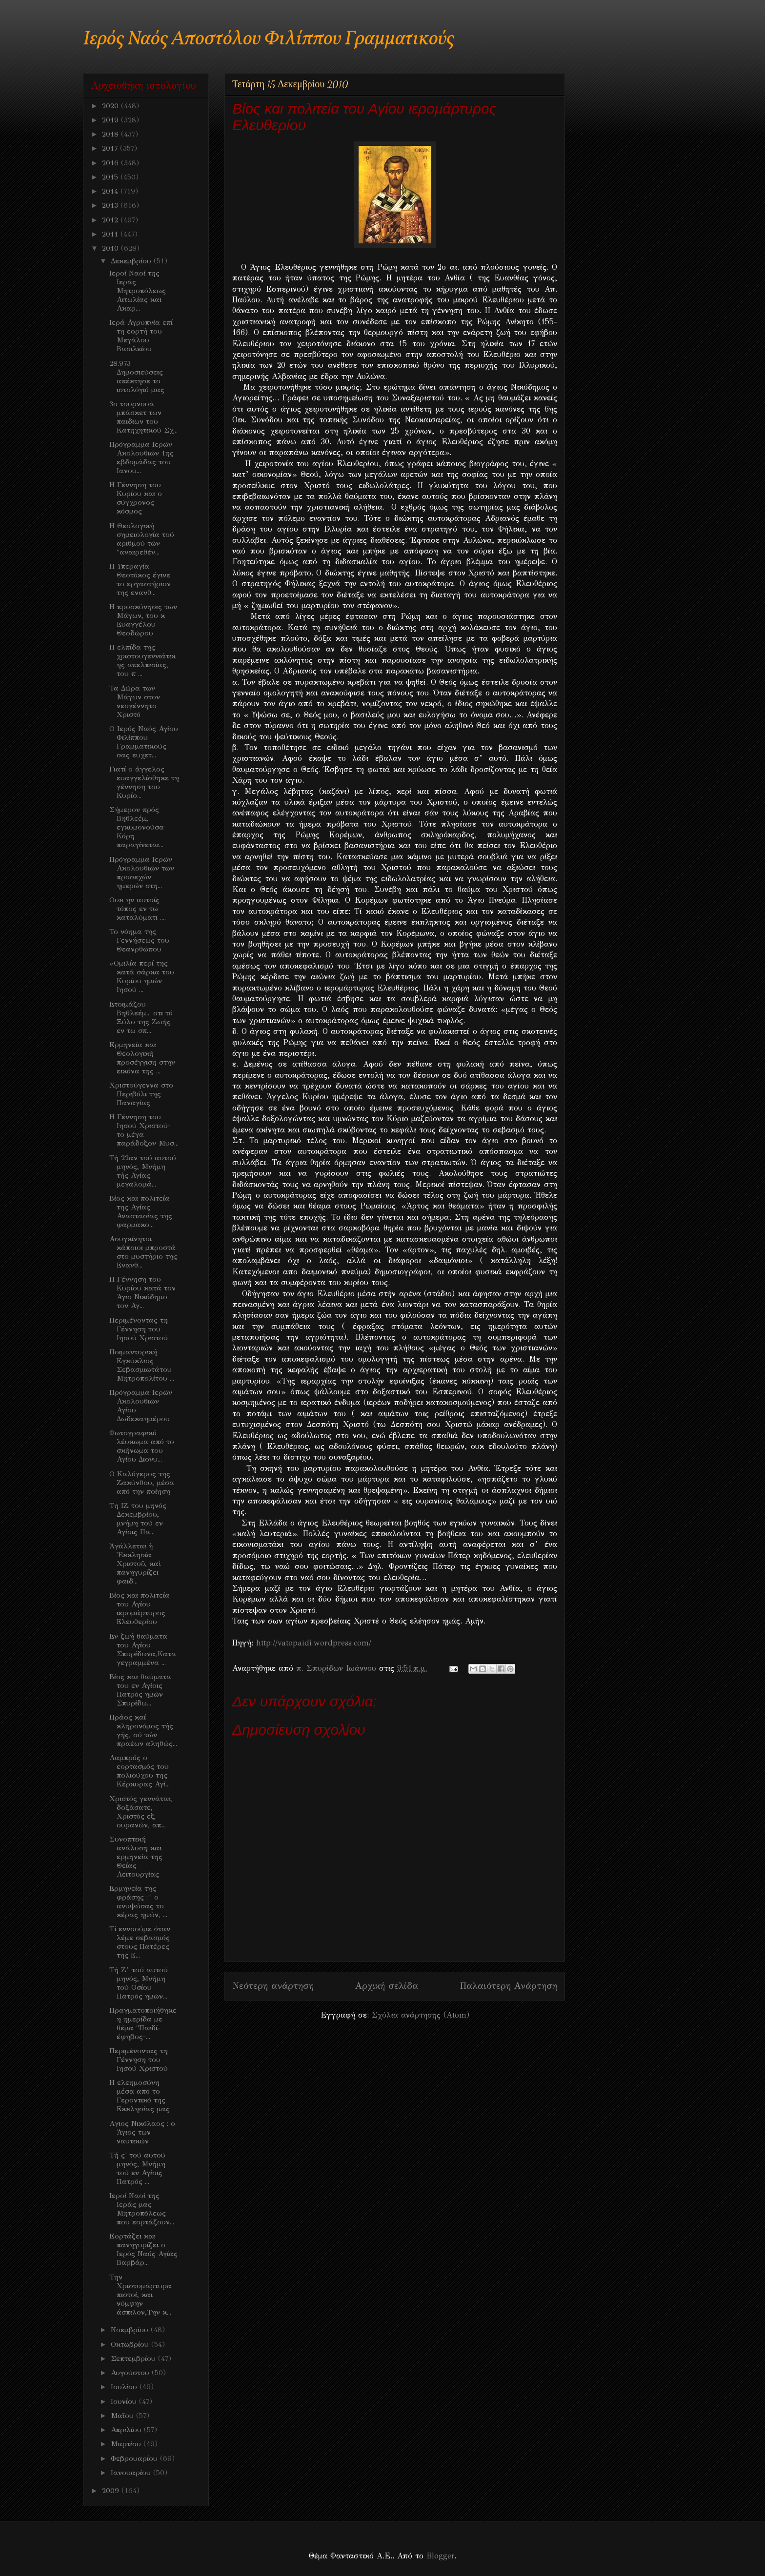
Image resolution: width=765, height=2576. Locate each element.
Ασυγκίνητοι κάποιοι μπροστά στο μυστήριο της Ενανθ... (143, 1251)
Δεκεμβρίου (132, 261)
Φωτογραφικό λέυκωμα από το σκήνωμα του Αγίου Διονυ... (141, 1446)
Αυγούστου (131, 2372)
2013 (111, 205)
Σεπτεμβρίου (134, 2358)
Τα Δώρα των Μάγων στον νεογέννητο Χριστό (134, 701)
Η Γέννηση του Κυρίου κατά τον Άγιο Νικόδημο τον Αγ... (142, 1292)
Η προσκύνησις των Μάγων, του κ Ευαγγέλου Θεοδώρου (143, 619)
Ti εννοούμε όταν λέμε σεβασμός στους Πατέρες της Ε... (139, 1942)
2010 (111, 248)
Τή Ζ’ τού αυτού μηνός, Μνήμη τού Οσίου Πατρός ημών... (138, 1983)
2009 (111, 2490)
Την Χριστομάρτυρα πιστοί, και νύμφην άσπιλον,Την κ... (140, 2295)
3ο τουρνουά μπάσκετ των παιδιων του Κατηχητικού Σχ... (143, 417)
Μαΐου (123, 2415)
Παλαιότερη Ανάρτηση (508, 1985)
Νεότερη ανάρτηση (273, 1985)
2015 (111, 177)
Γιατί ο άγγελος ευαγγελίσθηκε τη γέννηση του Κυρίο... (144, 782)
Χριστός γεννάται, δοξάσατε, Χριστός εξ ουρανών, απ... (140, 1811)
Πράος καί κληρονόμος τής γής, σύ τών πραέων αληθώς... (143, 1730)
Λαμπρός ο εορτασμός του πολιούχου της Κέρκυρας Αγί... (139, 1770)
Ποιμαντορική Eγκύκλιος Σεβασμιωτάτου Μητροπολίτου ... (141, 1365)
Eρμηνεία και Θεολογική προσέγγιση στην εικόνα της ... (142, 1057)
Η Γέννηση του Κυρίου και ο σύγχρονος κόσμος (135, 497)
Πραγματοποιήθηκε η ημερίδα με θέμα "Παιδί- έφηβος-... (143, 2023)
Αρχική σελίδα (386, 1985)
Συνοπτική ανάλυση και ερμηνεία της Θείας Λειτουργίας (135, 1857)
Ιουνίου (125, 2401)
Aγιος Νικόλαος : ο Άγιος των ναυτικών (142, 2132)
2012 (111, 220)
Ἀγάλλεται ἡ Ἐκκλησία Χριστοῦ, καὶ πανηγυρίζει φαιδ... (135, 1563)
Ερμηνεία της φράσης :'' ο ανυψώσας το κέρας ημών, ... (138, 1901)
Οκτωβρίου (131, 2344)
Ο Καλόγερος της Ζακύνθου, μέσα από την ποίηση (141, 1482)
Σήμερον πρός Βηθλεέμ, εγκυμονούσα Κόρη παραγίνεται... (136, 827)
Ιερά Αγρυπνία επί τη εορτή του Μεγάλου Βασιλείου (141, 335)
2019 (111, 120)
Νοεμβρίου (131, 2329)
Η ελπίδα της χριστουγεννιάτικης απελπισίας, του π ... (142, 660)
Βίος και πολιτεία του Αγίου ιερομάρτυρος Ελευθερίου (139, 1608)
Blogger (440, 2555)
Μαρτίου (127, 2443)
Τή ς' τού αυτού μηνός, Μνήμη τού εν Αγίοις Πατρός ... (137, 2168)
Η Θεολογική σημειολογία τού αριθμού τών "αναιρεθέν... (141, 538)
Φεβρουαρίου (135, 2458)
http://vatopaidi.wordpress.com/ (313, 1642)
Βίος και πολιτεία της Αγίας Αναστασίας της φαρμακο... (140, 1211)
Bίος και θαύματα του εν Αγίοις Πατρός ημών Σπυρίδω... (140, 1689)
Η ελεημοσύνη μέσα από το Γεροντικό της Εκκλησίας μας (139, 2095)
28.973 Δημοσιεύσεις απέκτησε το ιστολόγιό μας (136, 376)
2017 (111, 148)
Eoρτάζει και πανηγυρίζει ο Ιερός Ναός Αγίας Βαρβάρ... (143, 2249)
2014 (111, 191)
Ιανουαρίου (132, 2472)
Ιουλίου (125, 2386)
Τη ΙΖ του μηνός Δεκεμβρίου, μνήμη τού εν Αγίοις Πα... (137, 1518)
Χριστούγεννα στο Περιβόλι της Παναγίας (141, 1094)
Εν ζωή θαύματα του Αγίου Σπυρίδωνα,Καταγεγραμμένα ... (142, 1649)
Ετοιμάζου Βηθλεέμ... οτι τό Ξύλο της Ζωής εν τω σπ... (141, 1017)
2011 (111, 234)
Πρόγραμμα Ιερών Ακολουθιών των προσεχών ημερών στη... (141, 872)
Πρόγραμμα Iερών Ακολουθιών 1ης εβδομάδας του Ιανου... (141, 457)
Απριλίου (127, 2429)
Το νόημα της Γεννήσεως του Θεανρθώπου (139, 940)
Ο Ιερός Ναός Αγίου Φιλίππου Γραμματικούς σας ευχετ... (143, 741)
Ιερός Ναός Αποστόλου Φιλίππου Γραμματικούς (268, 39)
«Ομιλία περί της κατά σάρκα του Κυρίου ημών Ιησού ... (141, 976)
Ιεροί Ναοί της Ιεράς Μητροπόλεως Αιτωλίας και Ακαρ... (137, 291)
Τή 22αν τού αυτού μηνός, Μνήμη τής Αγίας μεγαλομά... (142, 1171)
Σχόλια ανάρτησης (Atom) (420, 2015)
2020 (111, 105)
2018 (111, 134)
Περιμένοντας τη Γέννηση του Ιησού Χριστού (138, 1329)
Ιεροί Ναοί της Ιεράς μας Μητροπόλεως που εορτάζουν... (141, 2208)
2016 (111, 163)
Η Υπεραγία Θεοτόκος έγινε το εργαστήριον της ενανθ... (140, 579)
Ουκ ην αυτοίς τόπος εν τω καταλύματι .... (137, 908)
